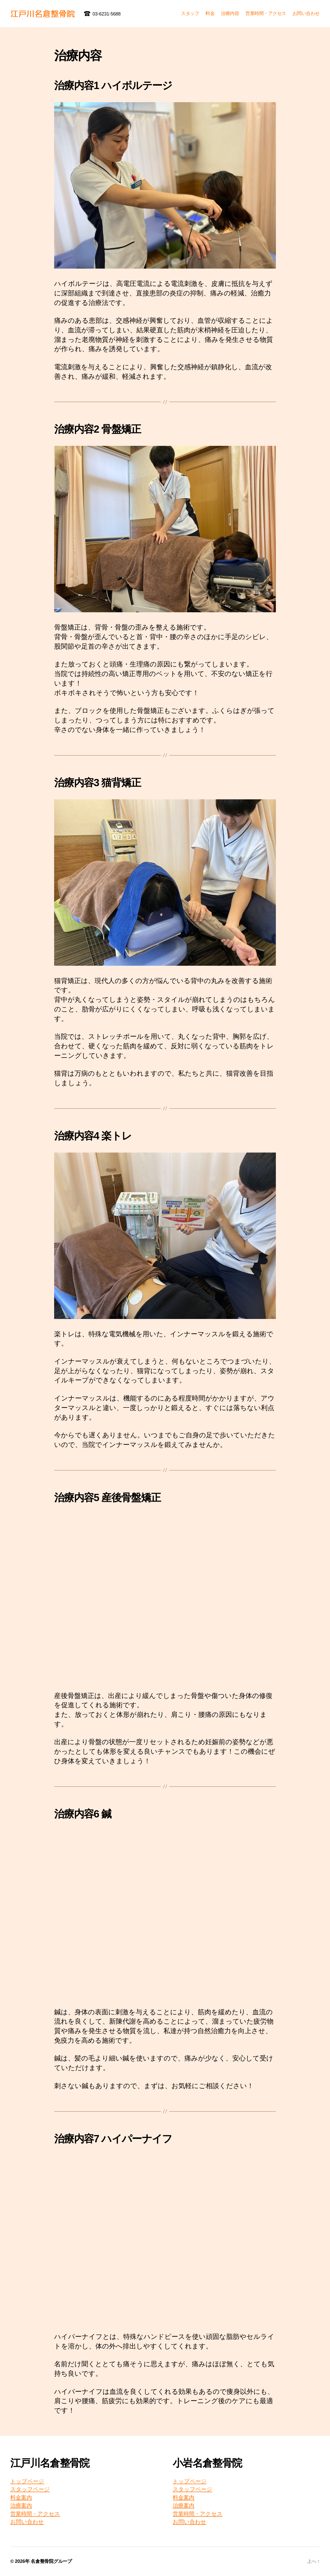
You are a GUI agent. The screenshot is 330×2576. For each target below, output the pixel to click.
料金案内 (21, 2497)
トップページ (27, 2481)
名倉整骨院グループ (51, 2561)
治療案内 (21, 2505)
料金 (209, 13)
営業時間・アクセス (265, 13)
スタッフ (190, 13)
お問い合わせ (306, 13)
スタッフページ (30, 2489)
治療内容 (230, 13)
